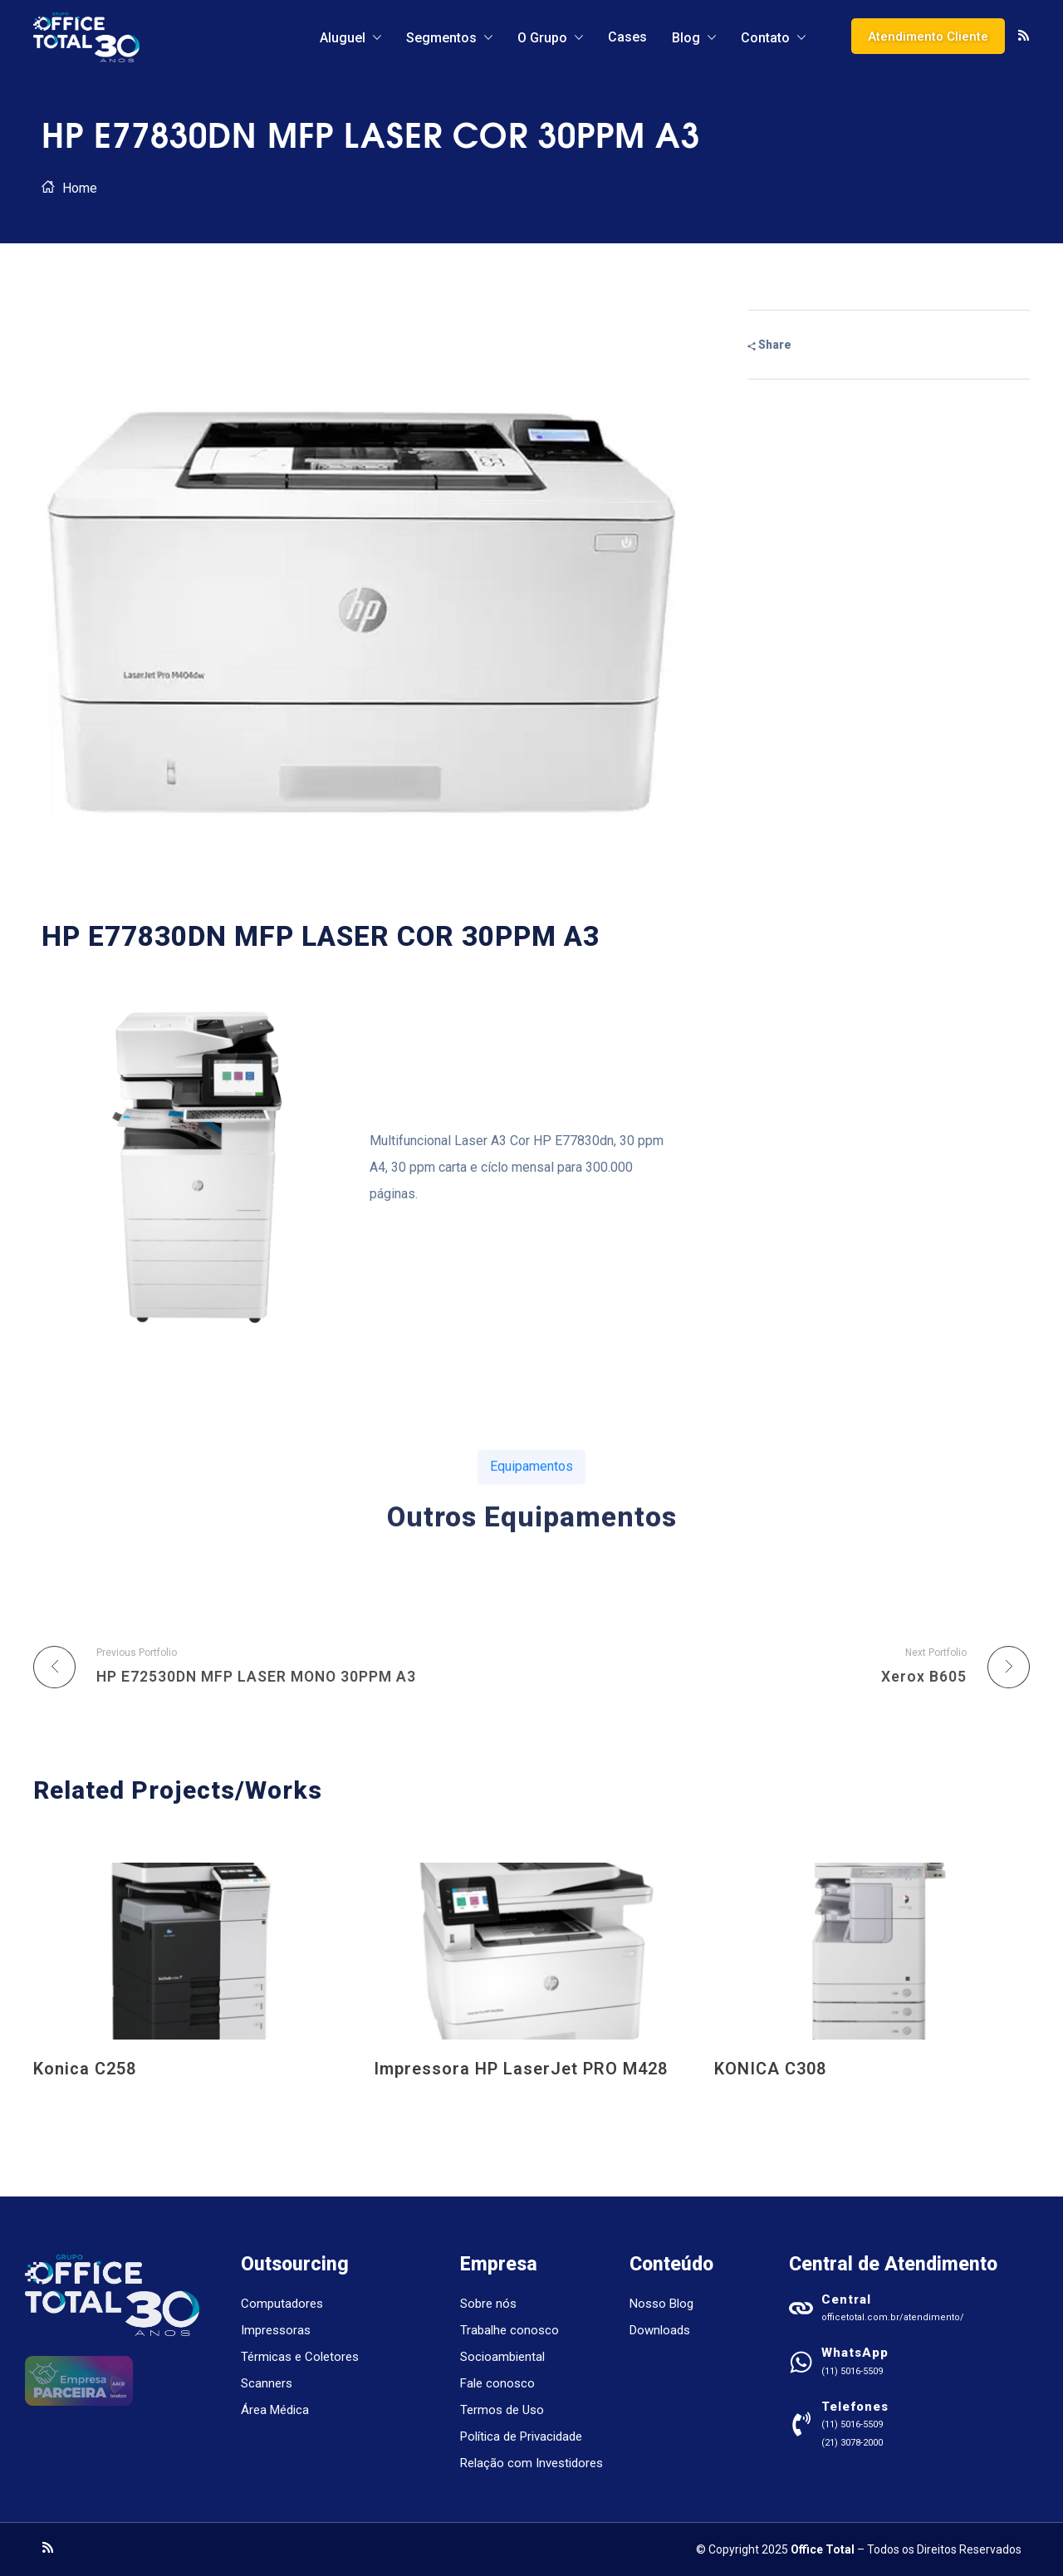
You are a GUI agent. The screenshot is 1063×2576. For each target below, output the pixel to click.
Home (79, 188)
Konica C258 (84, 2069)
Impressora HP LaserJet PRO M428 (521, 2069)
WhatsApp (855, 2352)
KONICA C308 (770, 2069)
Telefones (855, 2406)
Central (846, 2299)
